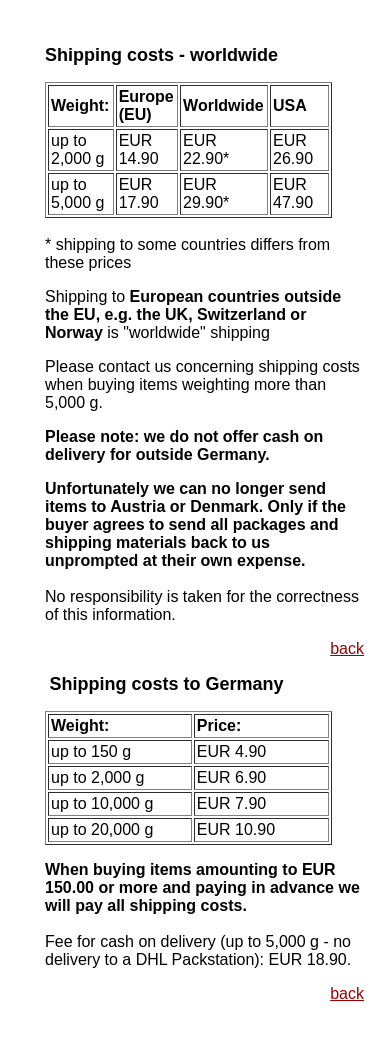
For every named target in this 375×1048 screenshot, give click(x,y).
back (347, 648)
